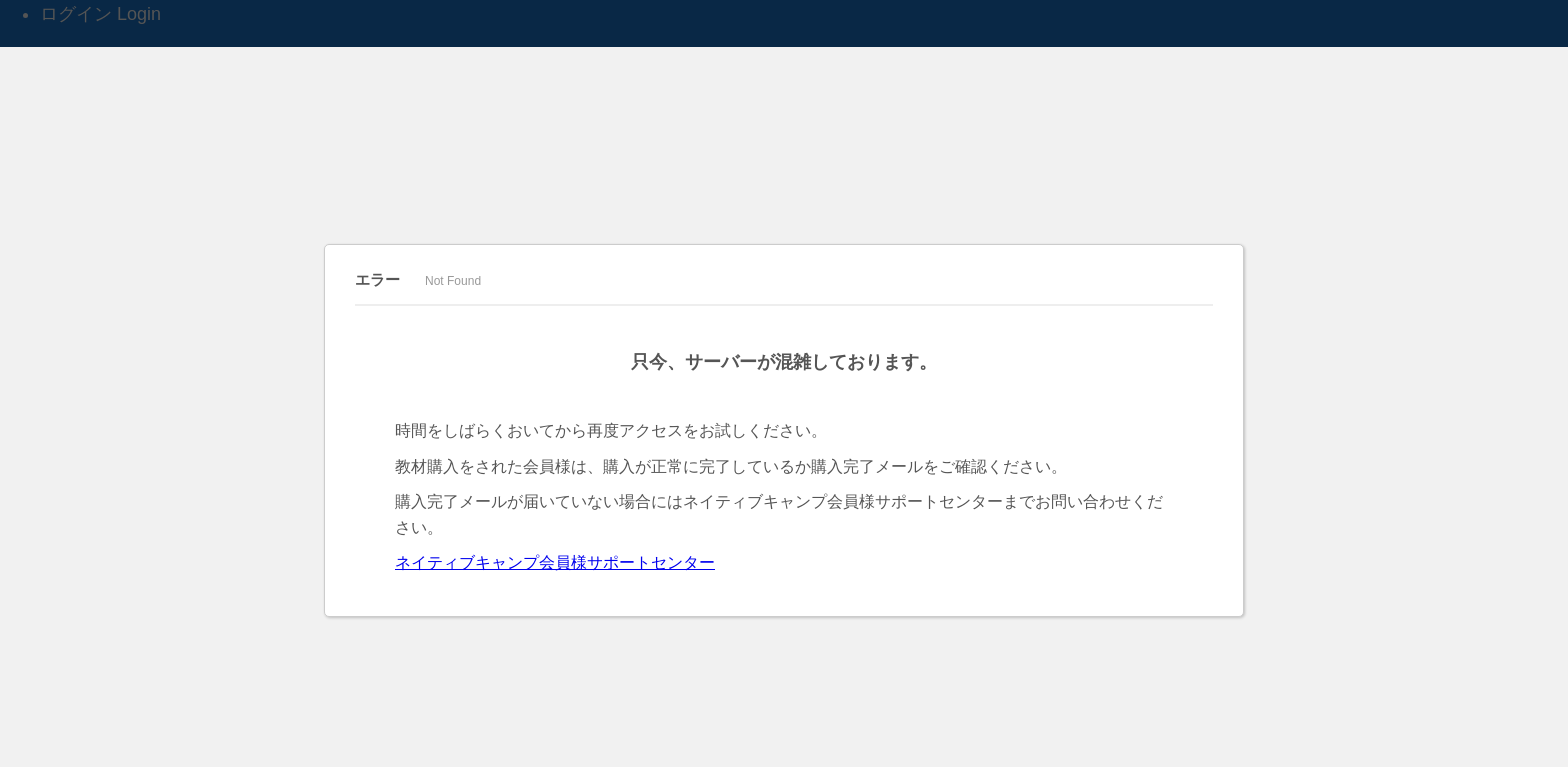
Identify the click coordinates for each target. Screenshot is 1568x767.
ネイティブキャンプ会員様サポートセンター (555, 562)
